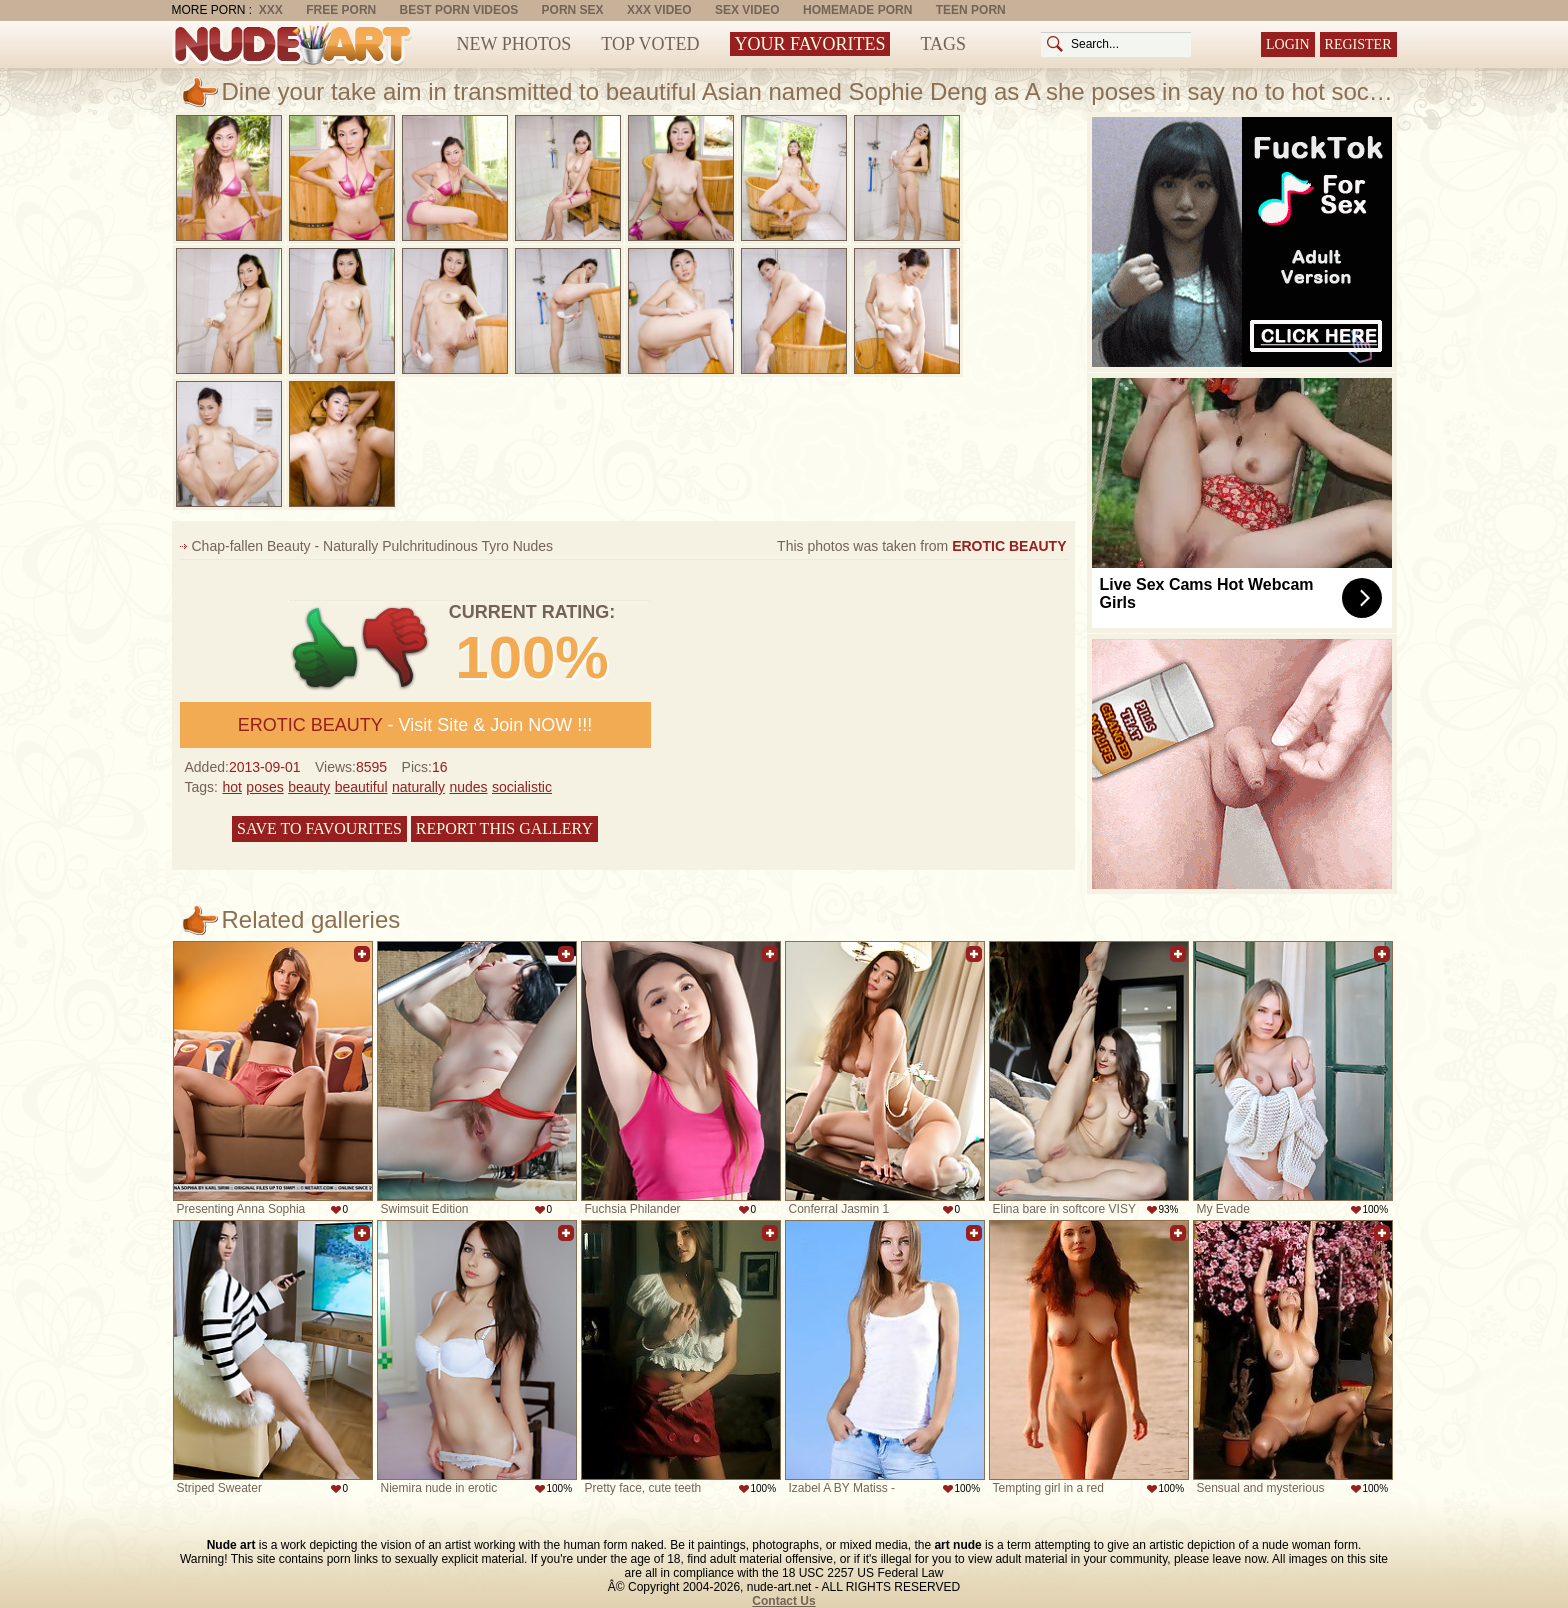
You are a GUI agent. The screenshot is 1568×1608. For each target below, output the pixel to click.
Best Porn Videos (459, 10)
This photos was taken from (921, 546)
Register (1358, 44)
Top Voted (650, 44)
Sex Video (747, 10)
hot (231, 787)
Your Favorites (810, 44)
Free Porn (341, 10)
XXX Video (659, 10)
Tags (943, 44)
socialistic (522, 787)
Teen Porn (971, 10)
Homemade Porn (857, 10)
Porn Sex (573, 10)
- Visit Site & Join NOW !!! (415, 725)
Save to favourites (319, 828)
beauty (309, 787)
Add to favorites (362, 954)
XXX (271, 10)
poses (264, 787)
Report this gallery (504, 828)
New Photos (514, 44)
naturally (418, 787)
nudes (468, 787)
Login (1288, 44)
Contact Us (783, 1601)
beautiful (361, 787)
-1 (396, 648)
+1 (325, 648)
